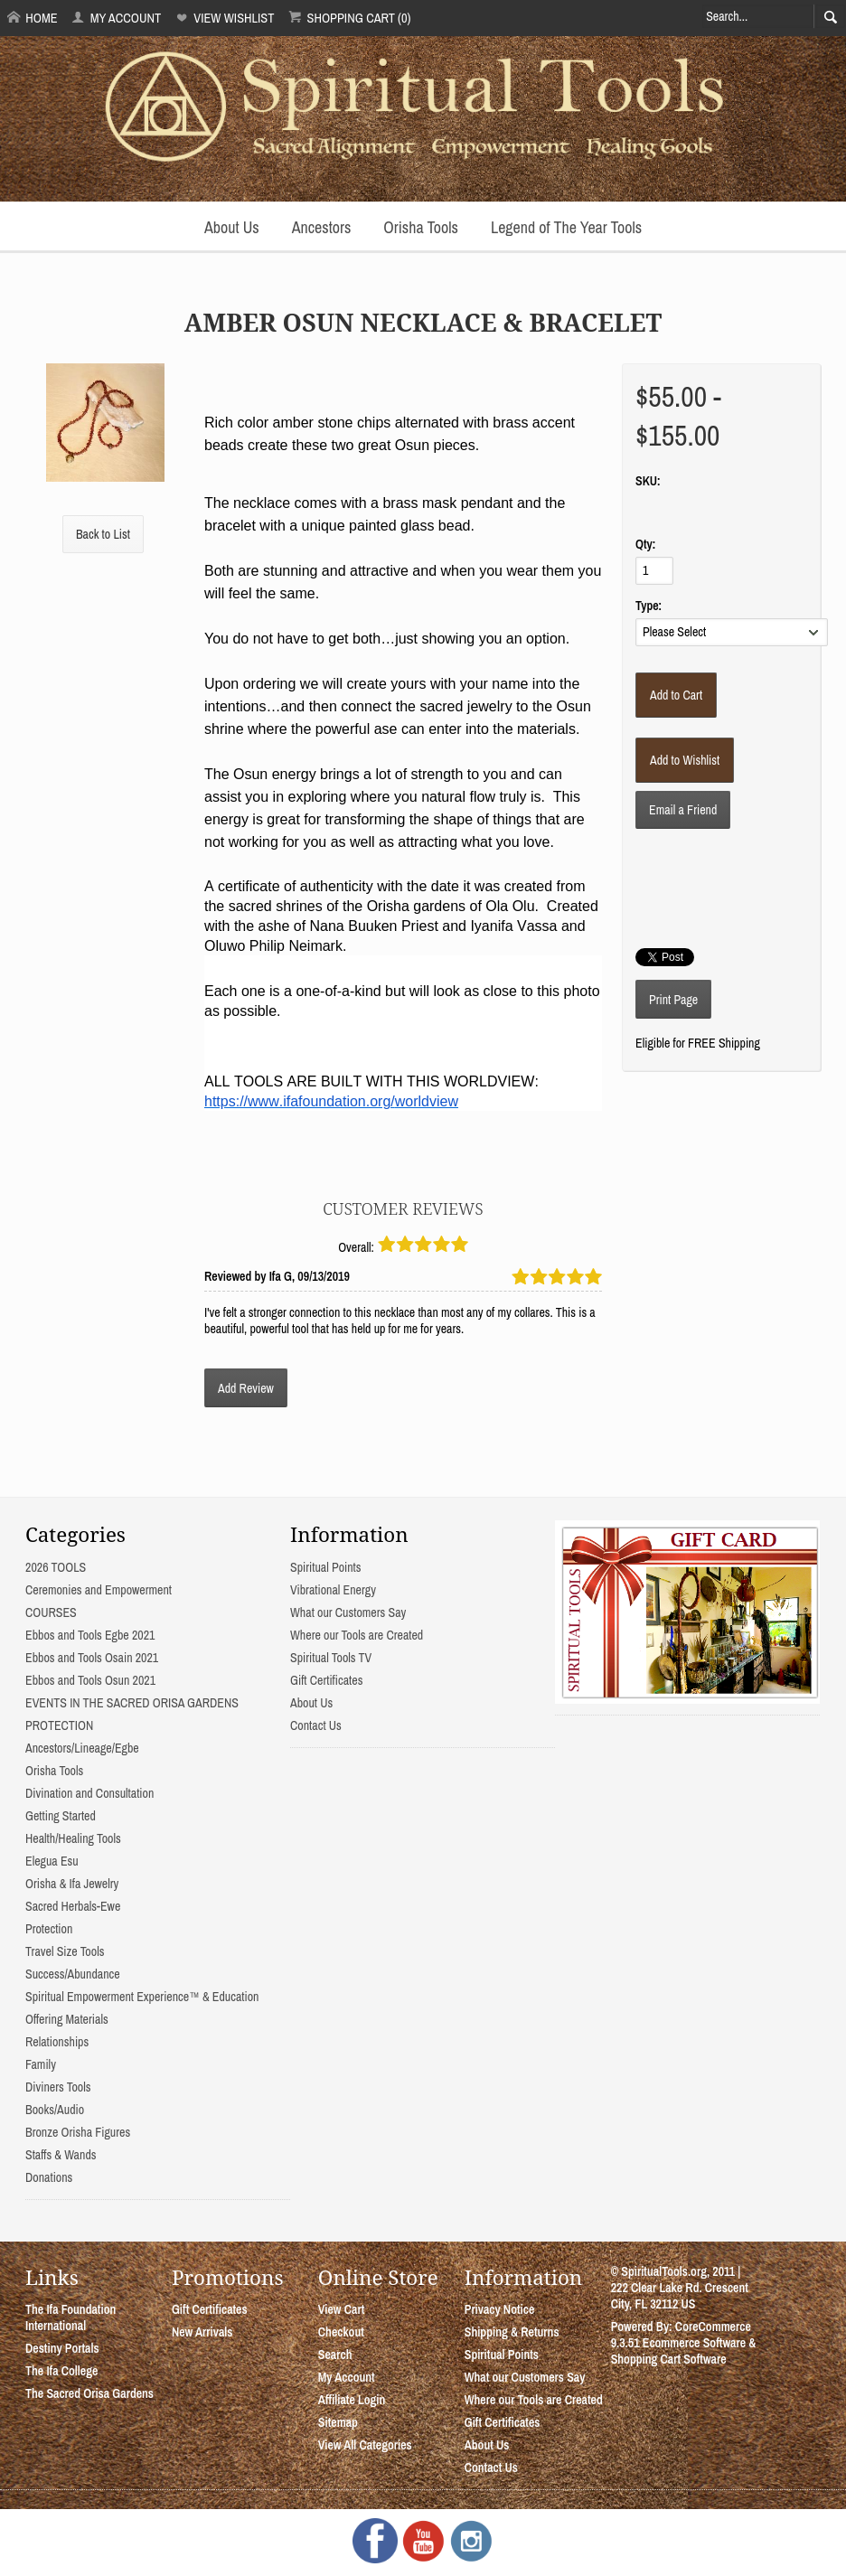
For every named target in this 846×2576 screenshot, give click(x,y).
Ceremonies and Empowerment (98, 1590)
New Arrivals (202, 2332)
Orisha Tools (420, 227)
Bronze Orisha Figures (77, 2132)
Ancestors (322, 227)
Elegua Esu (52, 1861)
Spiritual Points (326, 1567)
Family (40, 2064)
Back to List (103, 534)
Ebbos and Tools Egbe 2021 (90, 1635)
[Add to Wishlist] (684, 760)
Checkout (341, 2332)
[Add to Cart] (676, 695)
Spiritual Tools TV (330, 1658)
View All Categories (365, 2445)
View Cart (341, 2309)
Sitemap (338, 2422)
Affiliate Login (352, 2400)
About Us (231, 227)
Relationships (57, 2042)
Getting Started (60, 1816)
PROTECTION (59, 1725)
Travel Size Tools (64, 1951)
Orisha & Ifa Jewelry (71, 1884)
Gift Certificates (326, 1680)
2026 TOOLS (55, 1567)
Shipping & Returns (512, 2332)
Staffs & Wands (61, 2155)
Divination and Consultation (89, 1793)
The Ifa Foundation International (70, 2317)
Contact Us (316, 1725)
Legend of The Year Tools (566, 227)
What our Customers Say (348, 1612)
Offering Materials (66, 2019)
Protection (48, 1929)
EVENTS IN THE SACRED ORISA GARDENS (132, 1703)
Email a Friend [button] (683, 810)
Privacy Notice (500, 2309)
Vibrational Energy (333, 1590)
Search (335, 2354)
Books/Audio (54, 2109)
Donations (48, 2177)
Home (32, 17)
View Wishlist (224, 17)
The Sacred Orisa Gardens (89, 2393)
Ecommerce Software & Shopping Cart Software (684, 2351)
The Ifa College (61, 2371)
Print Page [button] (673, 1000)
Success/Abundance (72, 1974)
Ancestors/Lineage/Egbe (82, 1748)
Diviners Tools (58, 2087)
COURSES (51, 1612)
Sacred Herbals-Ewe (72, 1906)
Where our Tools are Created (356, 1635)
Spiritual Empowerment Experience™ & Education (141, 1996)
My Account (116, 17)
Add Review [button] (246, 1388)
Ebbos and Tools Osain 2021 (91, 1658)
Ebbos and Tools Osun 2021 (90, 1680)
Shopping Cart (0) (349, 17)
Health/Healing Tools (73, 1838)
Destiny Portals (62, 2348)
